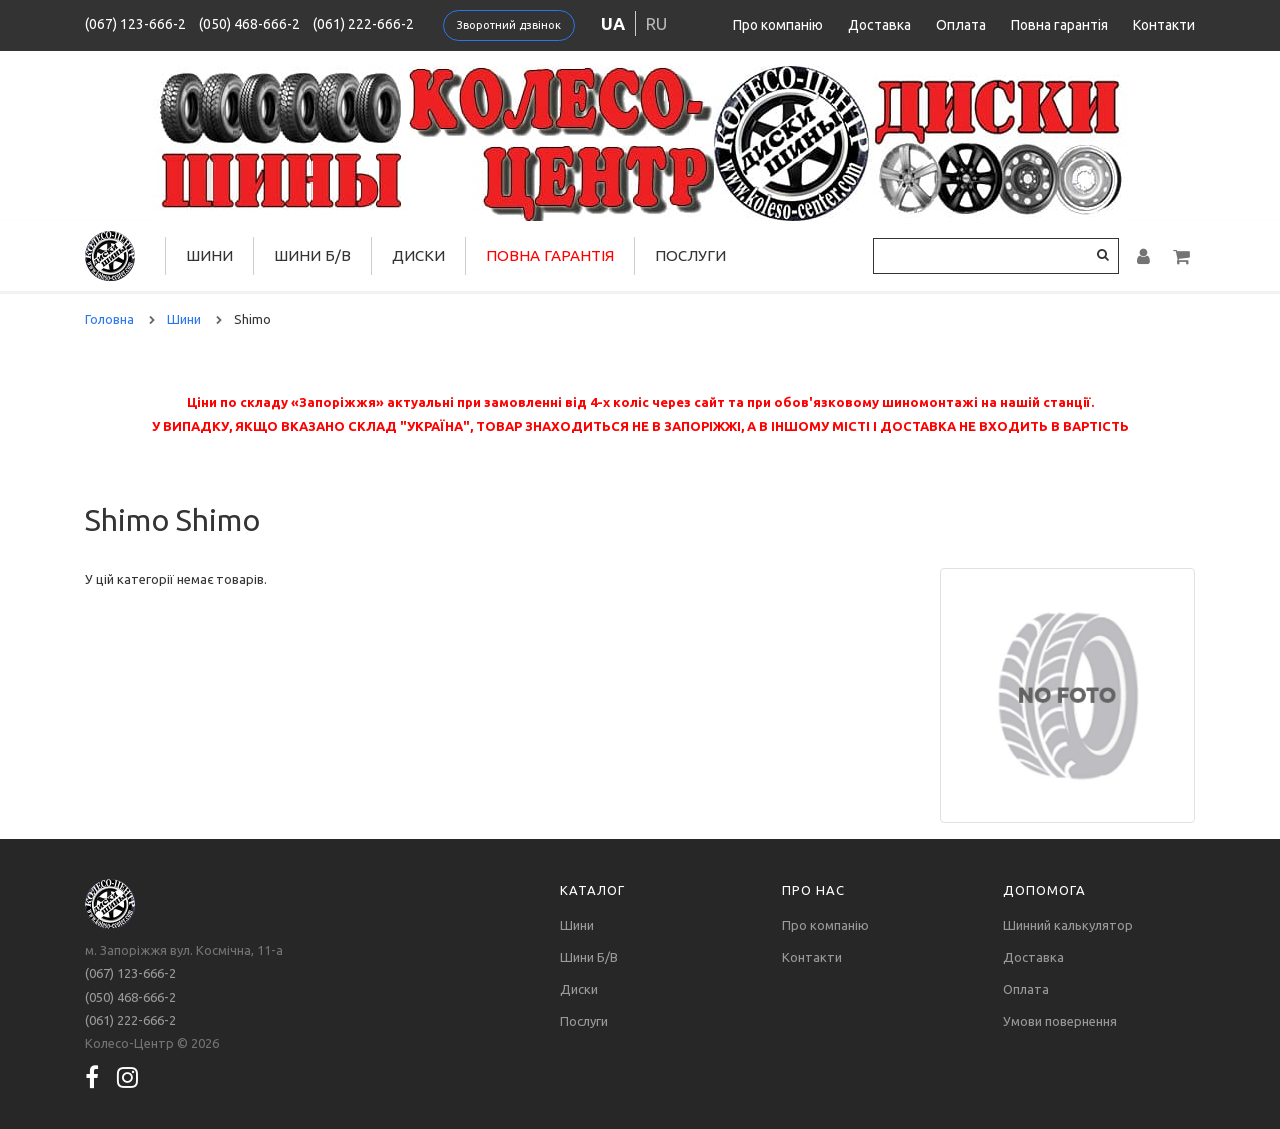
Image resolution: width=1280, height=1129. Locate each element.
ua (613, 23)
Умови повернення (1060, 1021)
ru (656, 23)
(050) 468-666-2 (249, 24)
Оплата (961, 25)
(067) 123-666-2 (135, 24)
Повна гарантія (1059, 25)
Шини (209, 255)
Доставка (879, 25)
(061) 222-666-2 (363, 24)
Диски (418, 255)
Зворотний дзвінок (509, 25)
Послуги (690, 255)
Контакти (1164, 25)
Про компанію (778, 25)
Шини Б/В (312, 255)
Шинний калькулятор (1068, 925)
